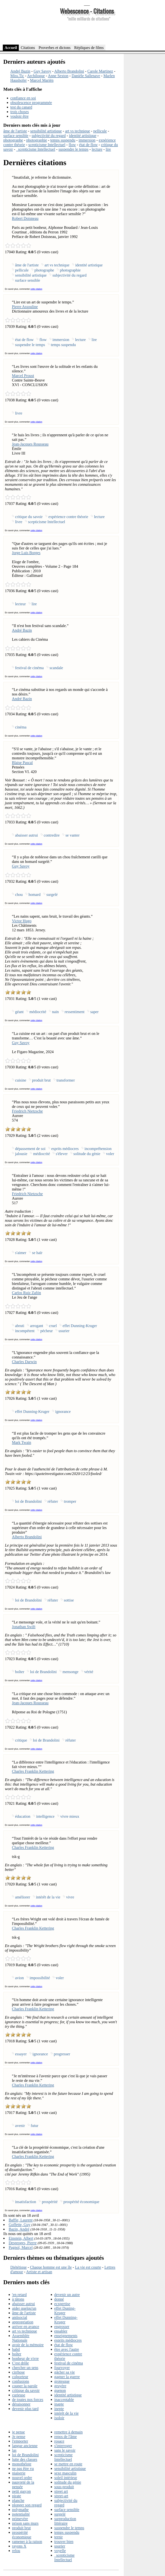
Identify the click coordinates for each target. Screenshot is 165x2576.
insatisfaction (25, 2202)
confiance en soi (23, 98)
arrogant (36, 1326)
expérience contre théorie (68, 517)
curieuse (18, 2395)
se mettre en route (68, 2464)
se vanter (72, 835)
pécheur (46, 1331)
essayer (21, 2054)
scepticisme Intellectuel (46, 144)
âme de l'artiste (15, 131)
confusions (20, 2381)
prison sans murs (25, 2523)
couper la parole (24, 2386)
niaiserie (18, 2473)
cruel (53, 1326)
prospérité (50, 2202)
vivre (70, 1897)
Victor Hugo (21, 921)
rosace (59, 2441)
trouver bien (63, 2541)
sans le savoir (65, 2450)
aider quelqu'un (24, 2308)
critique (21, 1740)
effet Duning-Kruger (65, 2310)
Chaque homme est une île (51, 2267)
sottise (69, 1600)
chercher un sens (25, 2367)
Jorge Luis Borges (26, 553)
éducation (22, 1816)
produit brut (41, 1080)
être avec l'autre (66, 2349)
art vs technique (77, 131)
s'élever (61, 1154)
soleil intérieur (65, 2477)
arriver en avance (25, 2326)
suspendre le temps (73, 149)
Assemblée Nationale (20, 2337)
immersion (87, 140)
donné (59, 2299)
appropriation (22, 2322)
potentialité (21, 2514)
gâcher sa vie (64, 2372)
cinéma (21, 727)
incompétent (25, 1331)
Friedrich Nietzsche (27, 1111)
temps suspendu (62, 140)
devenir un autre (67, 2294)
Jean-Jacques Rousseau (30, 444)
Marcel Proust (23, 375)
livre (18, 413)
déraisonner (21, 2404)
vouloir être (19, 116)
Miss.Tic (17, 76)
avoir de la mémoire (28, 2345)
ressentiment (75, 1012)
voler (110, 1154)
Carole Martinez (100, 71)
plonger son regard (27, 2505)
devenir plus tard (25, 2408)
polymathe (20, 2509)
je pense (18, 2432)
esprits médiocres (65, 1148)
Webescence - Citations (87, 10)
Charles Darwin (24, 1362)
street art (61, 2491)
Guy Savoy (42, 71)
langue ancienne (25, 2446)
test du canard (21, 107)
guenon (60, 2390)
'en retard (19, 2294)
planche (18, 2500)
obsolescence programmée (31, 102)
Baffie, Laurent (21, 2220)
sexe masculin (65, 2473)
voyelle (60, 2550)
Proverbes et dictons (55, 47)
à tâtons (18, 2299)
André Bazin (20, 71)
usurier (64, 1331)
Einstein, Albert (21, 2238)
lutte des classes (24, 2459)
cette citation (36, 289)
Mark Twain (21, 1442)
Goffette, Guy (19, 2224)
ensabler (60, 2331)
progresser (62, 2054)
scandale (56, 668)
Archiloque (36, 76)
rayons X (19, 2546)
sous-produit (64, 2487)
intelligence (45, 1816)
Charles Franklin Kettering (33, 1771)
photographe (13, 140)
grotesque (62, 2381)
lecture (97, 149)
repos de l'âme (65, 2436)
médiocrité (37, 1012)
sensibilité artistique (46, 131)
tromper (70, 1501)
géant (19, 1012)
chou (19, 894)
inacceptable (64, 2399)
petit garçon (21, 2491)
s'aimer (20, 1253)
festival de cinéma (29, 668)
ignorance (63, 1411)
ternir (58, 2537)
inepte (59, 2408)
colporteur (20, 2377)
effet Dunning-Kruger (80, 1326)
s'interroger (63, 2446)
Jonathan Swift (23, 1626)
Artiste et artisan (39, 2272)
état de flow (88, 144)
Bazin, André (19, 2229)
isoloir (59, 2418)
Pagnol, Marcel (21, 2247)
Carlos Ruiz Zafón (26, 1293)
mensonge (71, 1672)
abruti (19, 1326)
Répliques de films (89, 47)
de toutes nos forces (27, 2399)
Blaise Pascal (22, 762)
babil (16, 2349)
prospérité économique (81, 2202)
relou (16, 2550)
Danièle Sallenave (86, 76)
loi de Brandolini (28, 1501)
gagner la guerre (67, 2377)
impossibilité (40, 1978)
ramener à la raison (27, 2541)
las (14, 2450)
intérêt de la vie (48, 1897)
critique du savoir (29, 517)
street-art (61, 2496)
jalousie (21, 1154)
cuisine (20, 1080)
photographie (36, 140)
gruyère (60, 2386)
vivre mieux (69, 1816)
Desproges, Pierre (23, 2243)
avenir (20, 2125)
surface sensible (15, 135)
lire (108, 149)
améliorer (22, 1897)
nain (55, 1012)
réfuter (53, 1501)
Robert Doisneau (25, 218)
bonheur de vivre (25, 2358)
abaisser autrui (26, 835)
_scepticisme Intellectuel (35, 149)
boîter (19, 1672)
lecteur (20, 604)
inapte (59, 2404)
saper (94, 1012)
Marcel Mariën (42, 80)
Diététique (18, 2267)
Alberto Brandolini (69, 71)
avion (19, 1978)
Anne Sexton (58, 76)
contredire (52, 835)
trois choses (19, 112)
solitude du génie (86, 1154)
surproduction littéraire (65, 2521)
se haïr (37, 1253)
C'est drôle (20, 2363)
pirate (16, 2496)
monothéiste (21, 2464)
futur (34, 2125)
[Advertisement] (87, 32)
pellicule (100, 131)
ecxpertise (62, 2304)
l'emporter (20, 2441)
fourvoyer (62, 2367)
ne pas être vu (23, 2468)
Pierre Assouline (25, 306)
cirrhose (18, 2372)
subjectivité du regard (49, 135)
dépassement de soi (30, 1148)
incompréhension (98, 1148)
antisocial (19, 2317)
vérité (88, 1672)
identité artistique (82, 135)
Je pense (18, 2436)
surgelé (52, 894)
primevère (20, 2519)
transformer (66, 1080)
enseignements (65, 2335)
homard (34, 894)
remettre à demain (68, 2432)
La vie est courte (88, 2267)
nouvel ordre (22, 2477)
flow (72, 144)
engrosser (61, 2326)
